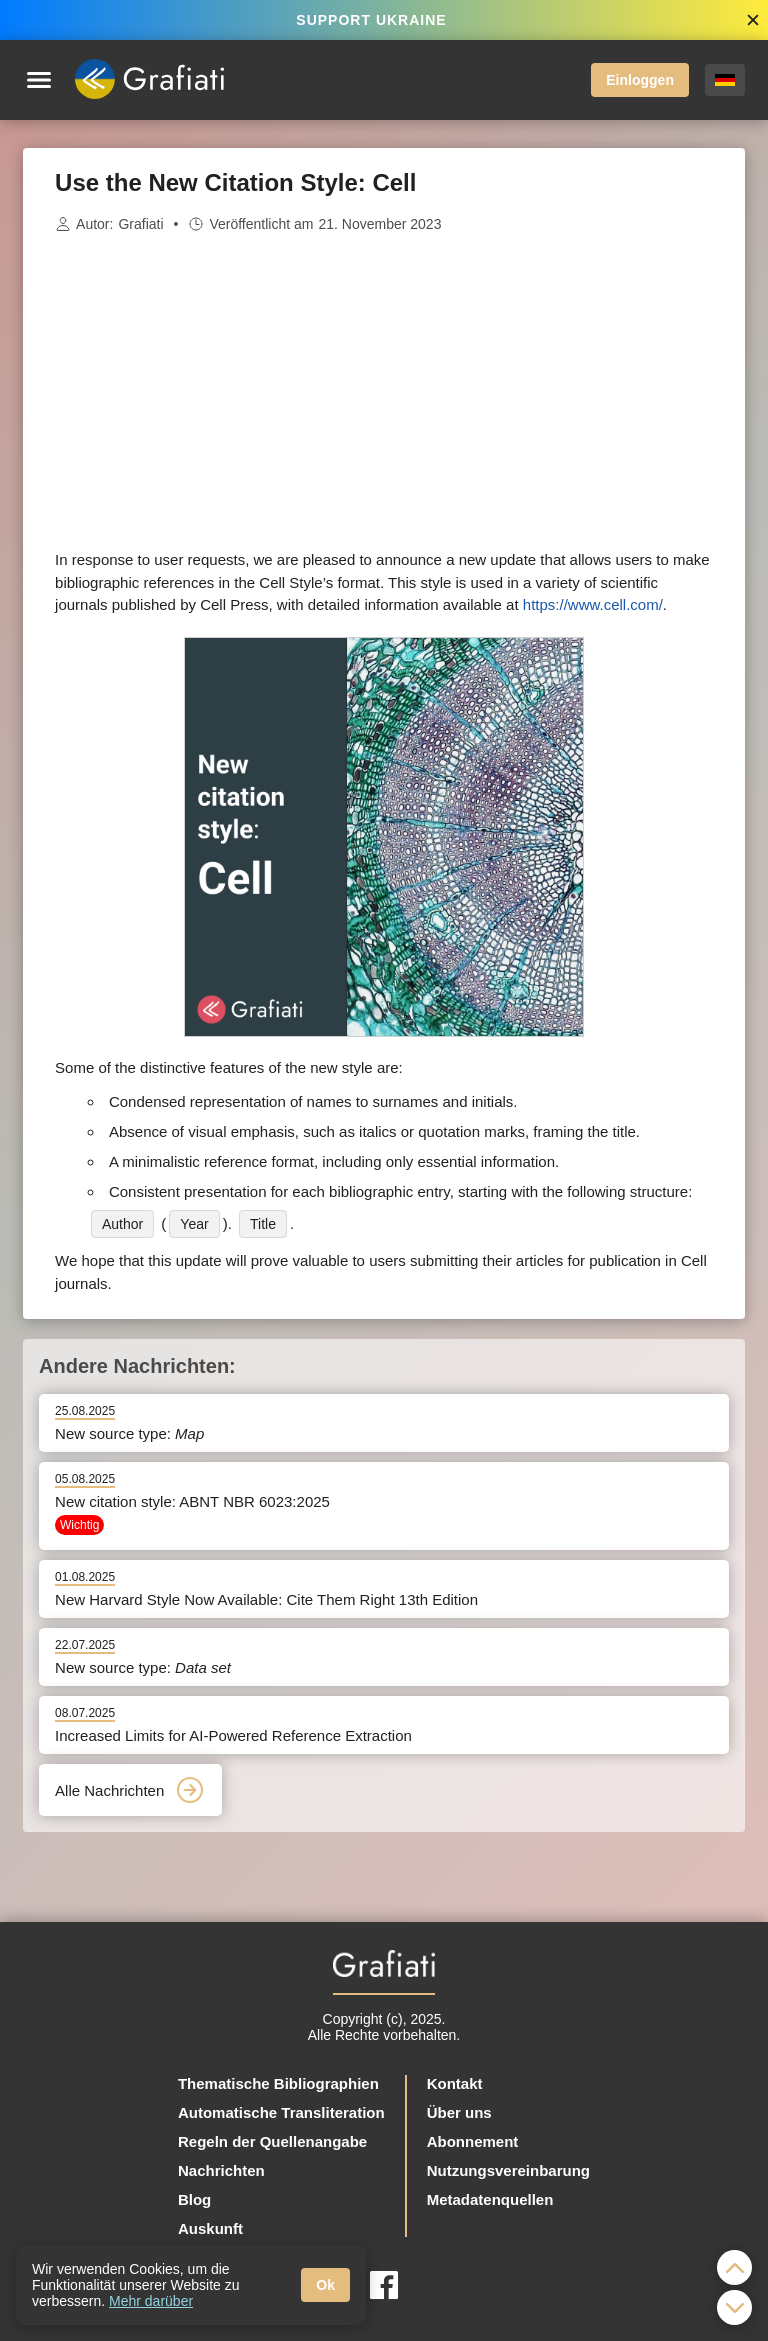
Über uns (459, 2112)
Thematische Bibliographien (278, 2083)
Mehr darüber (151, 2301)
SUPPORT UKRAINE (371, 20)
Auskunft (210, 2228)
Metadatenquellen (490, 2199)
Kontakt (455, 2083)
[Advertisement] (384, 392)
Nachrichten (221, 2170)
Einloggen (640, 80)
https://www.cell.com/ (593, 604)
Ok (325, 2285)
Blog (194, 2199)
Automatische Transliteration (281, 2112)
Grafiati (140, 224)
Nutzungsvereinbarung (508, 2170)
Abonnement (473, 2141)
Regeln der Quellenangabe (272, 2141)
